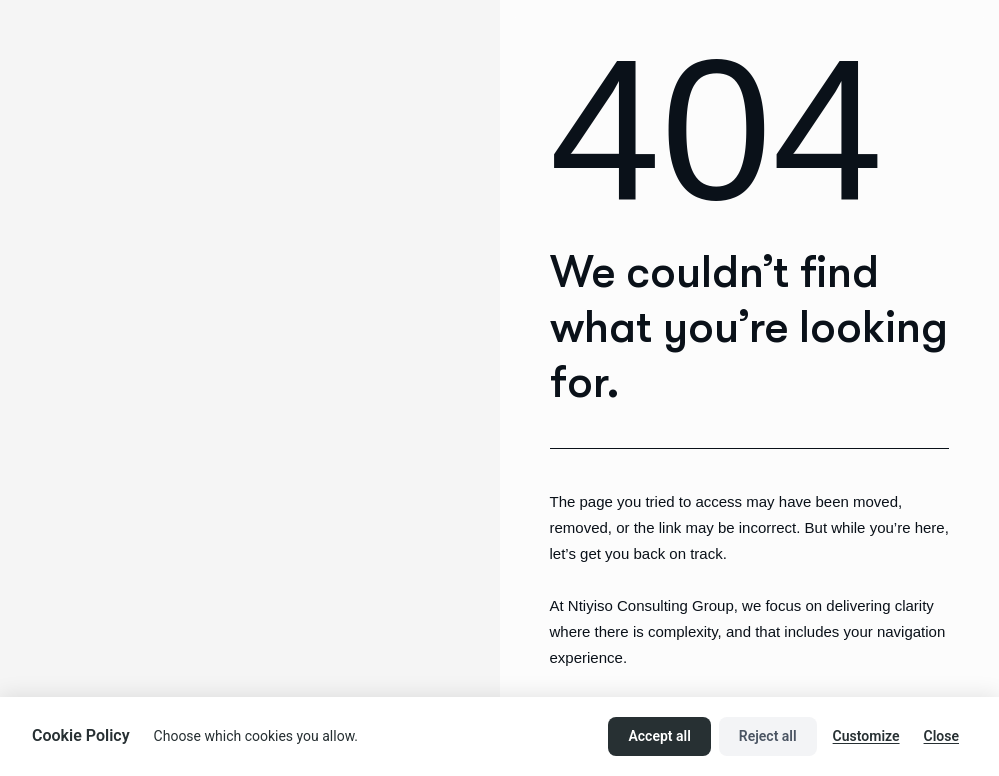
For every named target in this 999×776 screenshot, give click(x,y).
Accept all (659, 736)
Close (941, 736)
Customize (866, 736)
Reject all (768, 736)
